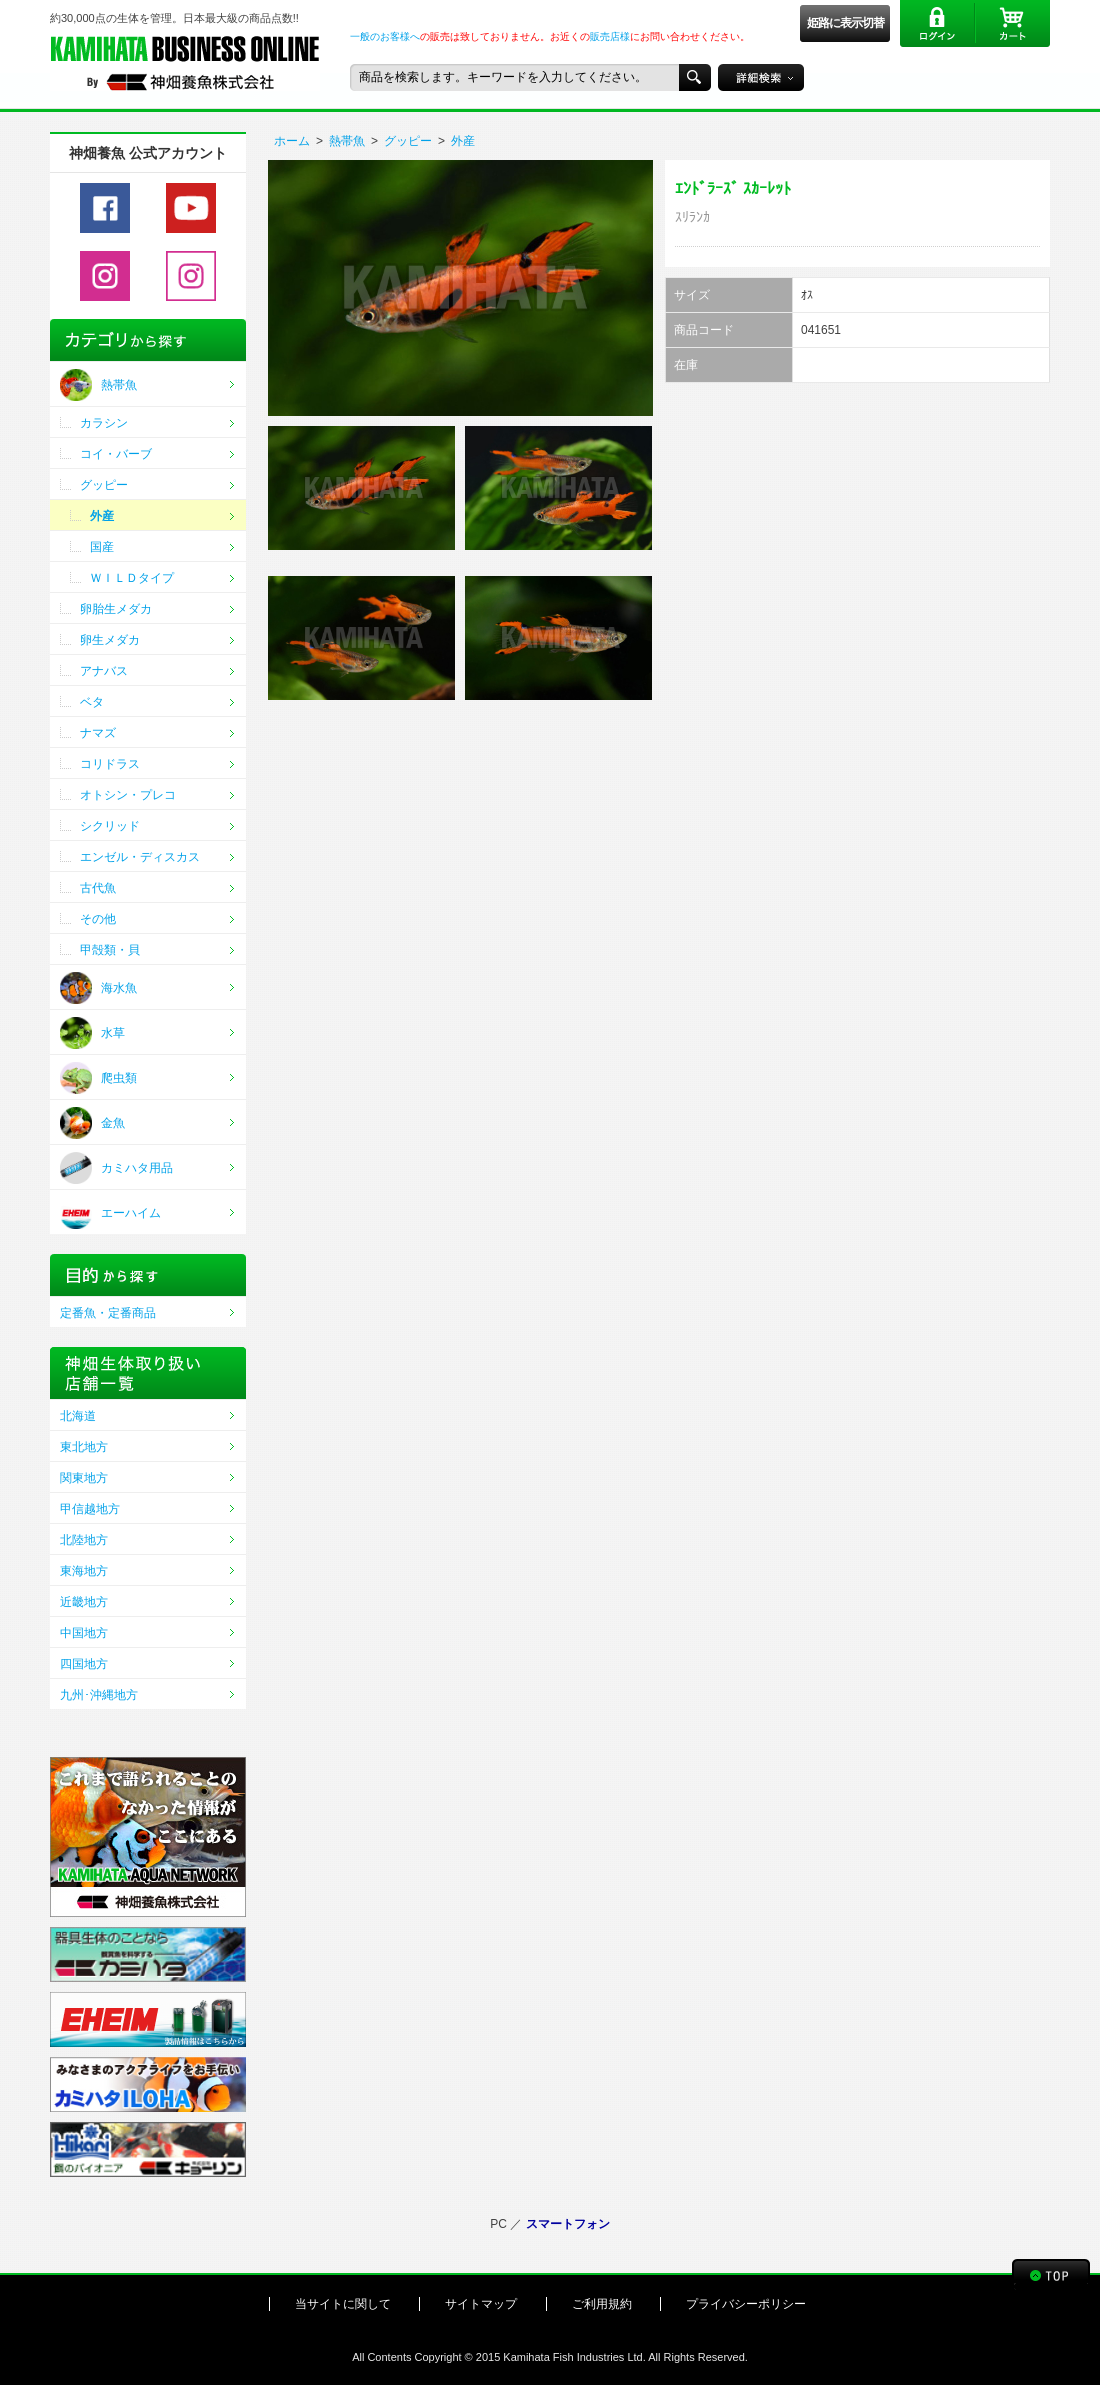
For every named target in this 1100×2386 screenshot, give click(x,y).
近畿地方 (84, 1602)
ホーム (292, 141)
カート (1012, 23)
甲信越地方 (90, 1509)
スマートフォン (568, 2224)
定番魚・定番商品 (108, 1313)
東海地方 (84, 1571)
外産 (463, 141)
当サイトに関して (343, 2304)
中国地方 (84, 1633)
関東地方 (84, 1478)
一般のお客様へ (385, 36)
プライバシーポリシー (746, 2304)
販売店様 (610, 36)
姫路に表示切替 (845, 23)
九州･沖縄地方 (99, 1695)
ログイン (937, 23)
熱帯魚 (347, 141)
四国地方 (84, 1664)
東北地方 (84, 1447)
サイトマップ (481, 2304)
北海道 (78, 1416)
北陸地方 (84, 1540)
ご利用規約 (602, 2304)
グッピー (408, 141)
